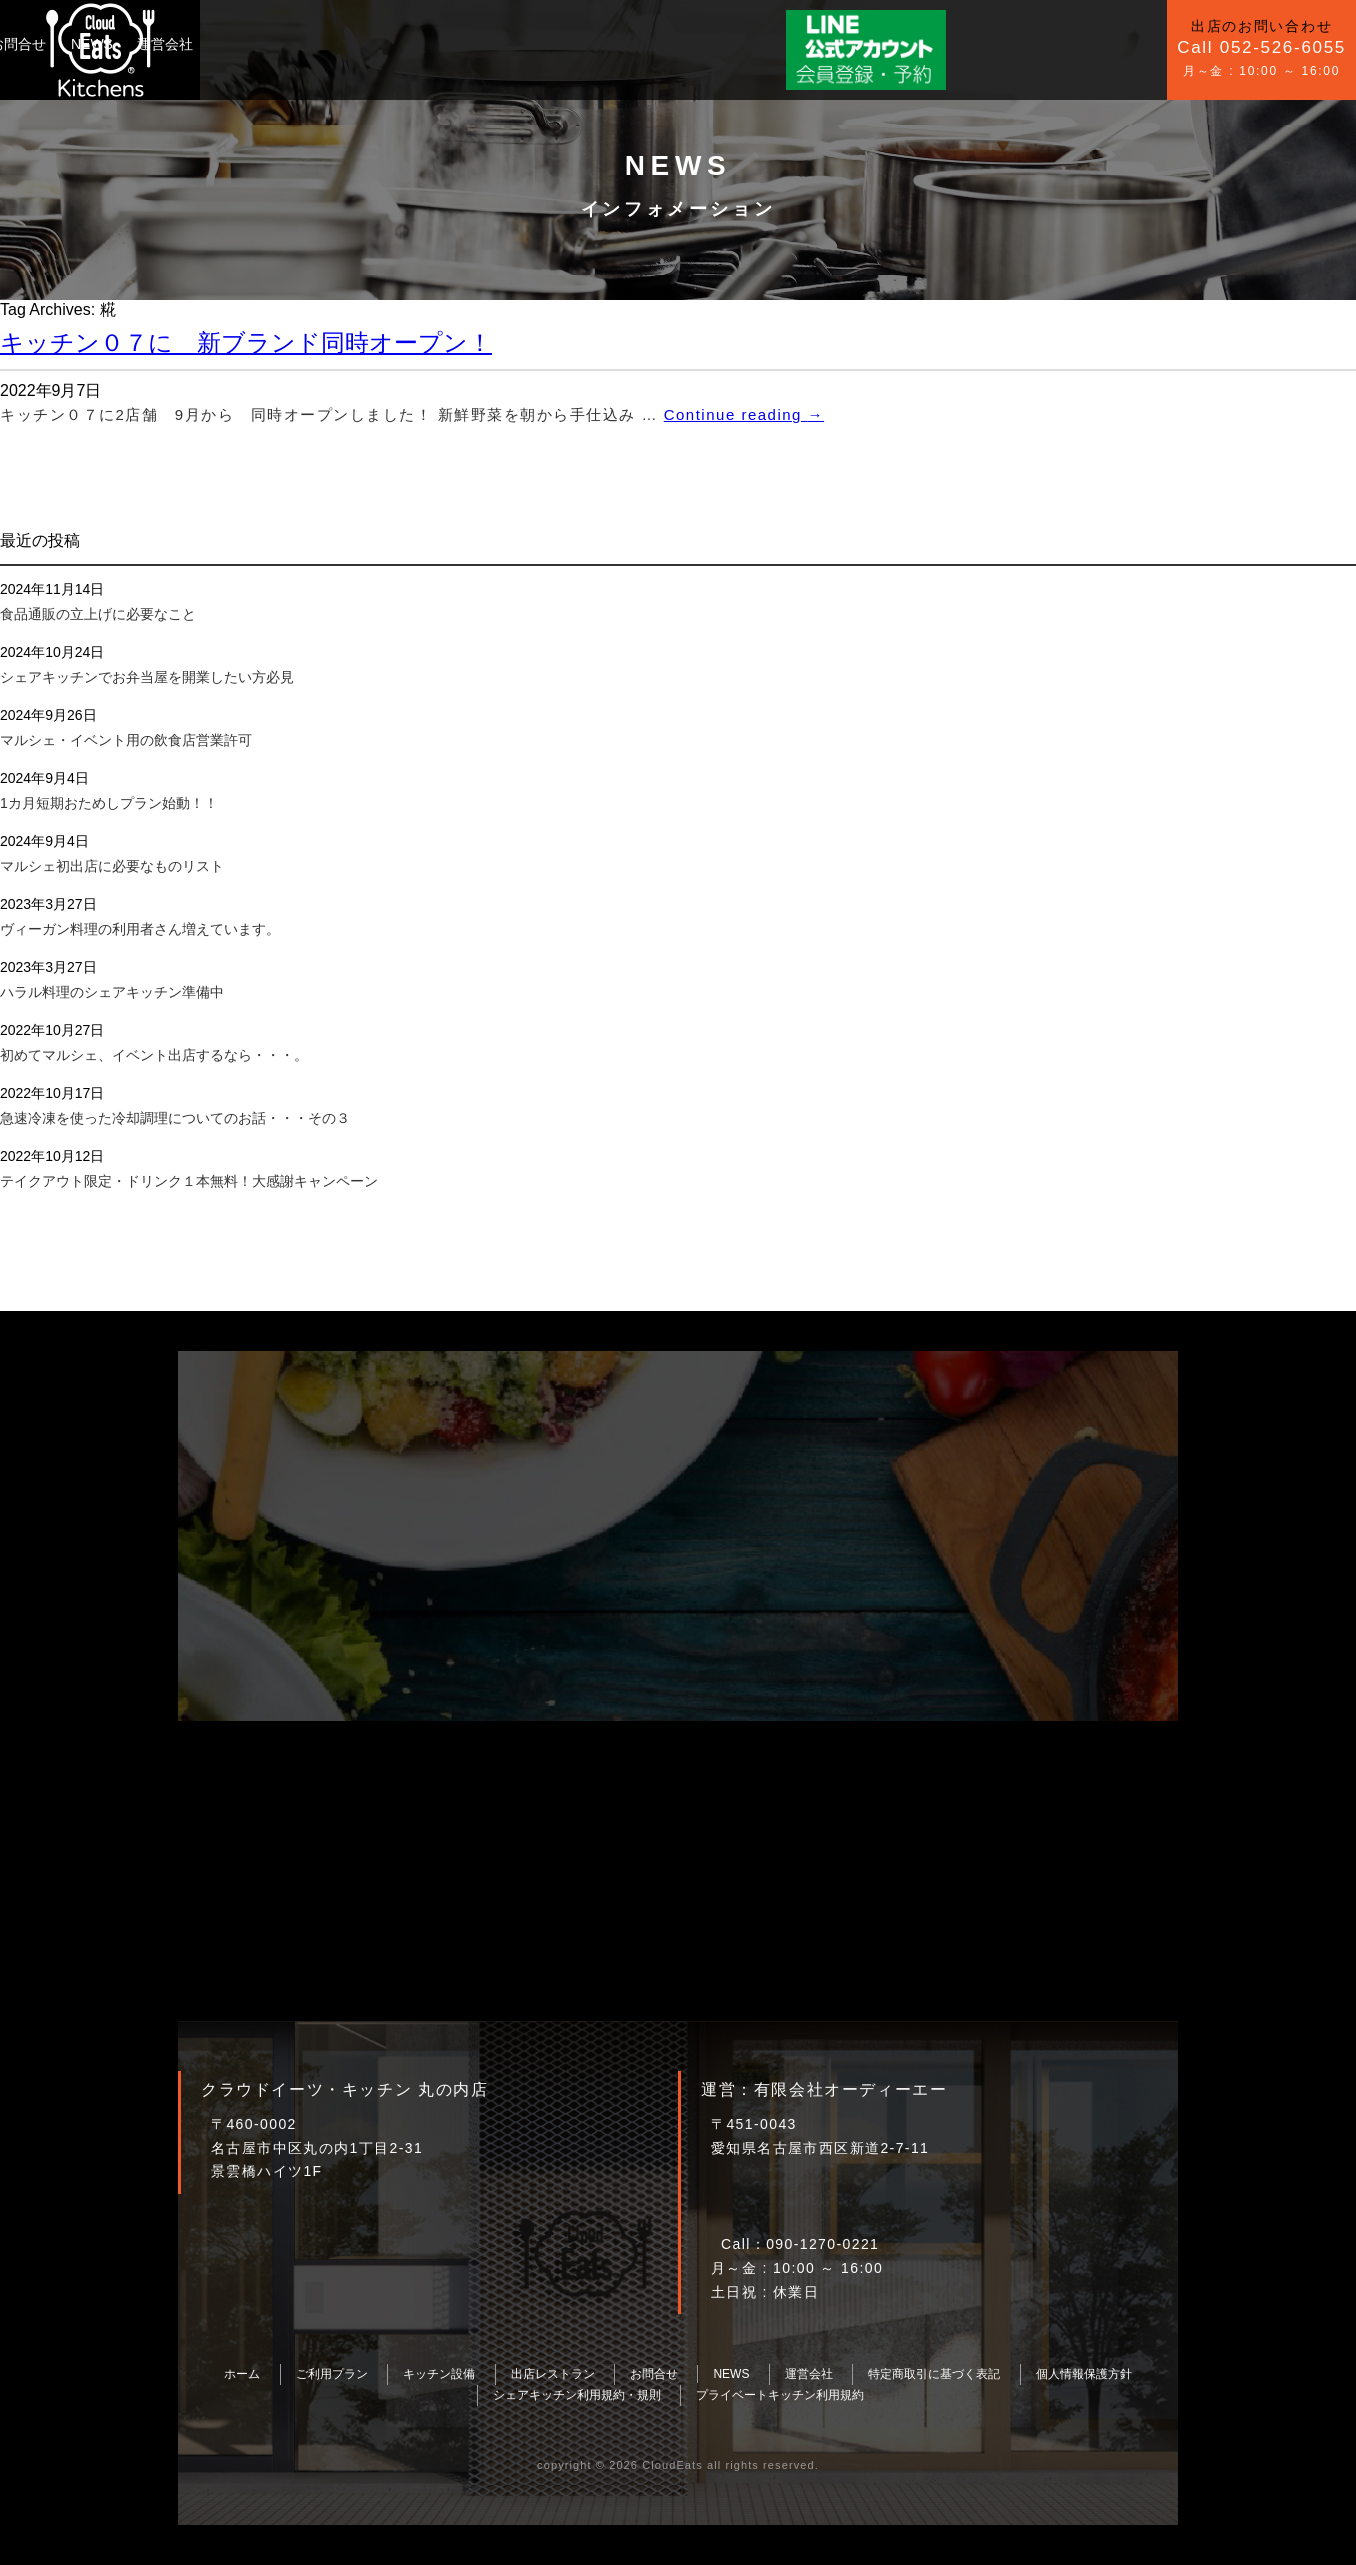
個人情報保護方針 (1084, 2374)
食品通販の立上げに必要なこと (98, 614)
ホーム (242, 2374)
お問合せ (458, 44)
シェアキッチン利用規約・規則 (577, 2395)
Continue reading (744, 414)
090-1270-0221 (822, 2244)
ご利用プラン (255, 44)
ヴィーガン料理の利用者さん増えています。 (140, 929)
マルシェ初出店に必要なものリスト (112, 866)
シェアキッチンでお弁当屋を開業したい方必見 (147, 677)
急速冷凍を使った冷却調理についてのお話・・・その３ (175, 1118)
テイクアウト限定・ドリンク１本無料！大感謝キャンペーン (189, 1181)
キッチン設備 (364, 44)
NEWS (532, 44)
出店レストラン (553, 2374)
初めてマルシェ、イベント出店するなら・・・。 (154, 1055)
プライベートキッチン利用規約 (780, 2395)
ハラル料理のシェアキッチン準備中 (112, 992)
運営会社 (605, 44)
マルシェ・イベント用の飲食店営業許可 (126, 740)
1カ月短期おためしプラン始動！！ (109, 803)
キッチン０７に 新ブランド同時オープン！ (246, 342)
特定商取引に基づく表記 (934, 2374)
